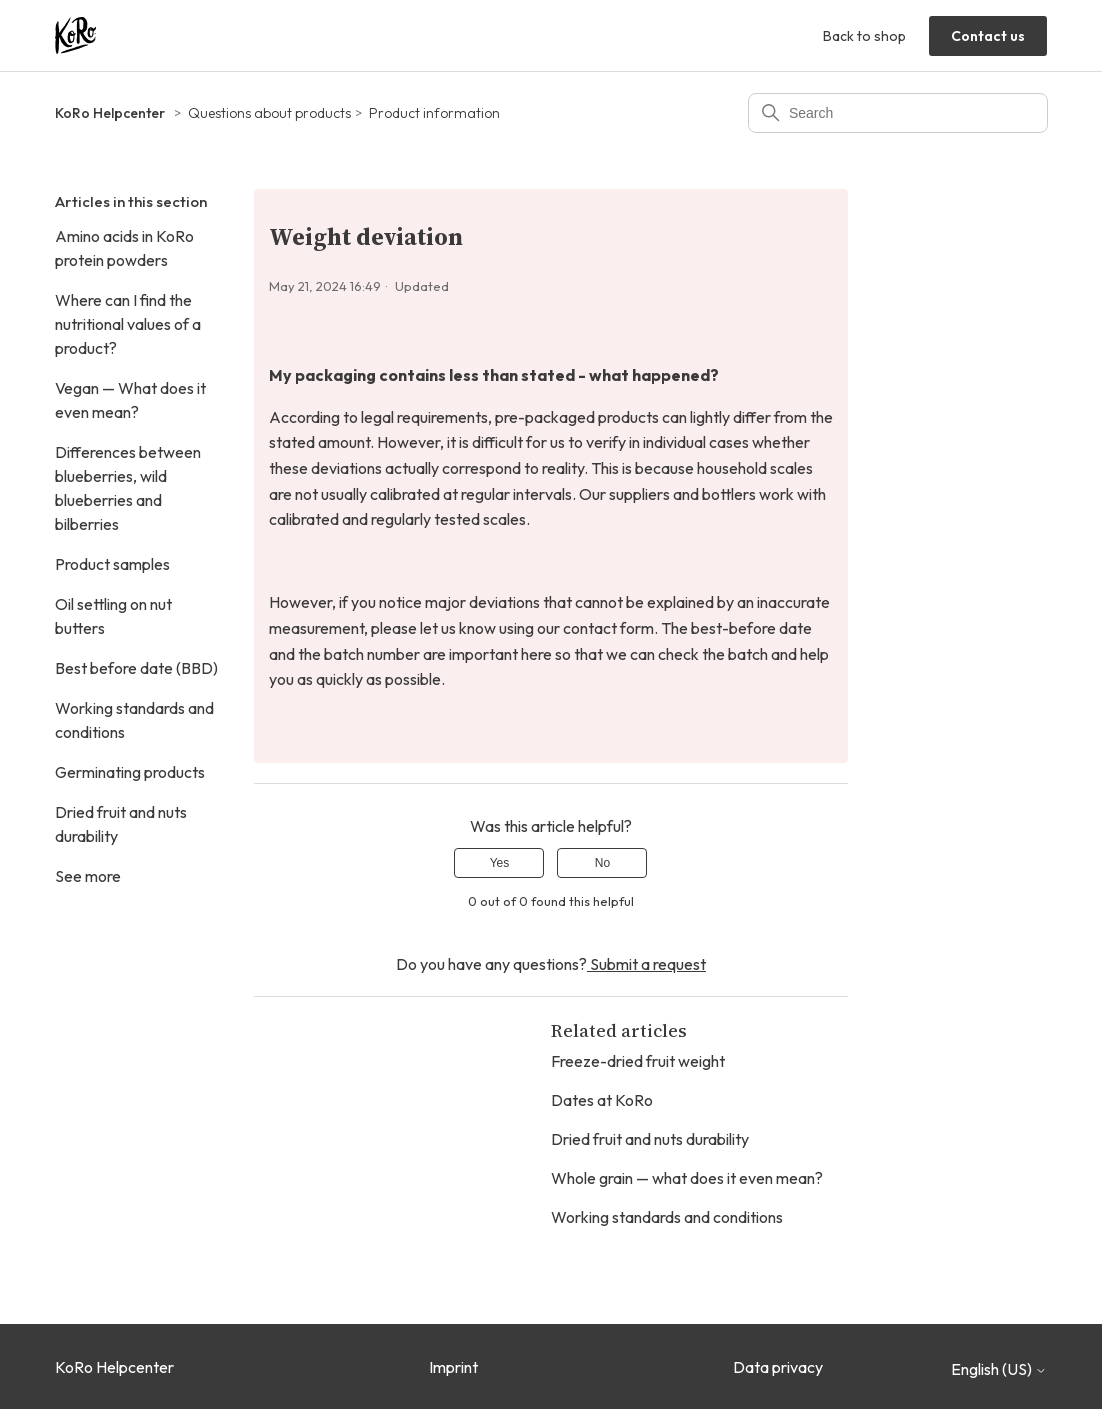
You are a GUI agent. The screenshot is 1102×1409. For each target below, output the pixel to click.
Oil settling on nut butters (113, 616)
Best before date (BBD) (136, 668)
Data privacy (778, 1367)
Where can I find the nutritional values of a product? (128, 324)
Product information (434, 113)
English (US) (999, 1369)
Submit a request (646, 964)
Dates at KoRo (602, 1100)
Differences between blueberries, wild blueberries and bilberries (128, 488)
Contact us (988, 36)
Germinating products (130, 772)
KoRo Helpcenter (110, 113)
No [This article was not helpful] (602, 863)
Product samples (112, 564)
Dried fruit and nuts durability (121, 824)
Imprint (453, 1367)
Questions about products (269, 113)
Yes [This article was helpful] (500, 863)
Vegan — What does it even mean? (130, 400)
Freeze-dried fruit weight (638, 1061)
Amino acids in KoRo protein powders (124, 248)
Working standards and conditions (134, 720)
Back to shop (864, 36)
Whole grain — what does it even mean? (687, 1178)
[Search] (898, 113)
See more (88, 876)
